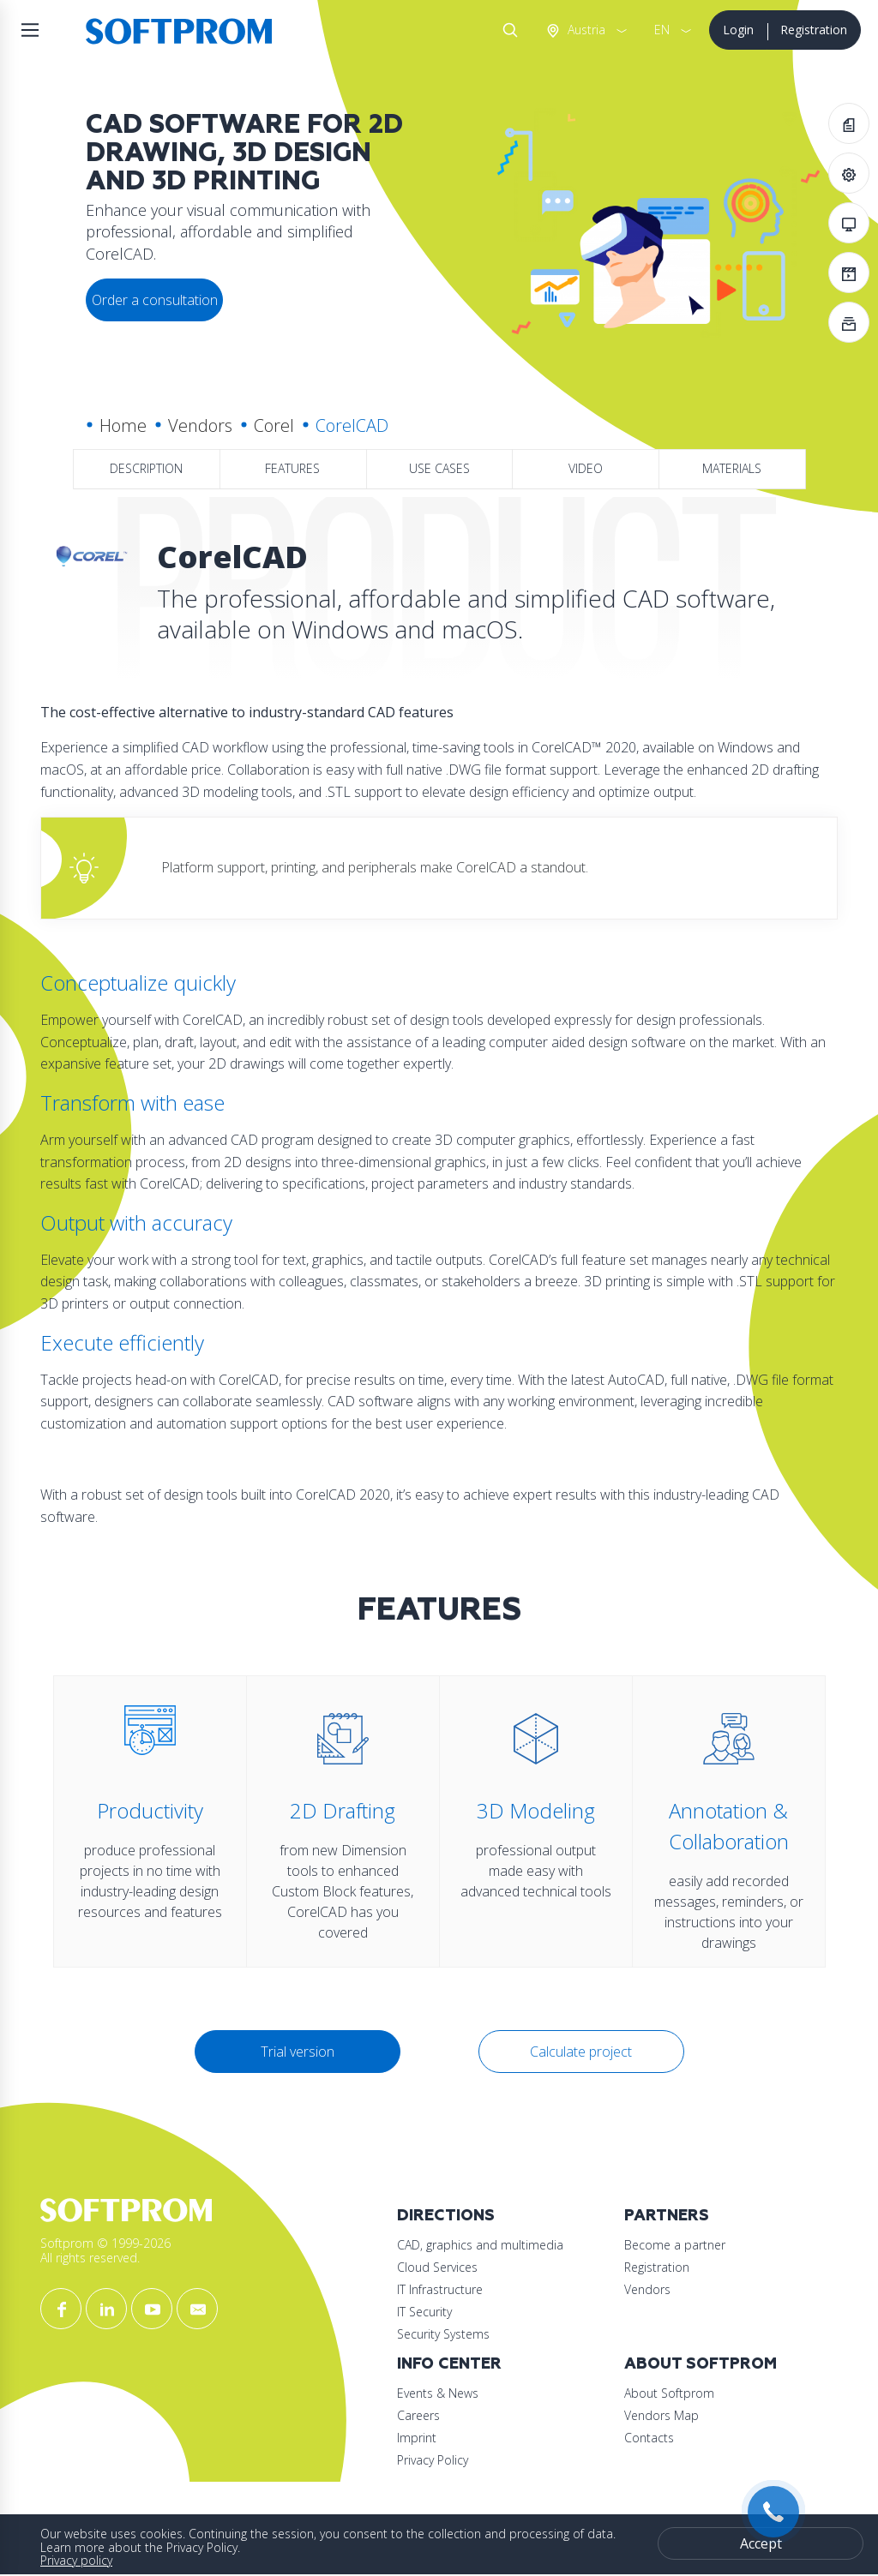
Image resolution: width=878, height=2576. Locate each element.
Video (585, 468)
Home (123, 425)
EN (662, 29)
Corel (274, 425)
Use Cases (439, 468)
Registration (813, 29)
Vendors (200, 425)
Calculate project (581, 2051)
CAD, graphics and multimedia (480, 2245)
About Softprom (700, 2364)
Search (506, 30)
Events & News (437, 2393)
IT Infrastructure (440, 2289)
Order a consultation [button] (155, 300)
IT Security (424, 2311)
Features (292, 468)
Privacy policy (76, 2560)
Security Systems (443, 2334)
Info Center (449, 2364)
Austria (584, 29)
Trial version (297, 2051)
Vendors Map (661, 2415)
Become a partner (674, 2245)
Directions (446, 2216)
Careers (418, 2415)
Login (738, 29)
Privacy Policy (432, 2460)
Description (146, 468)
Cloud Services (437, 2267)
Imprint (416, 2437)
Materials (731, 468)
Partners (666, 2216)
